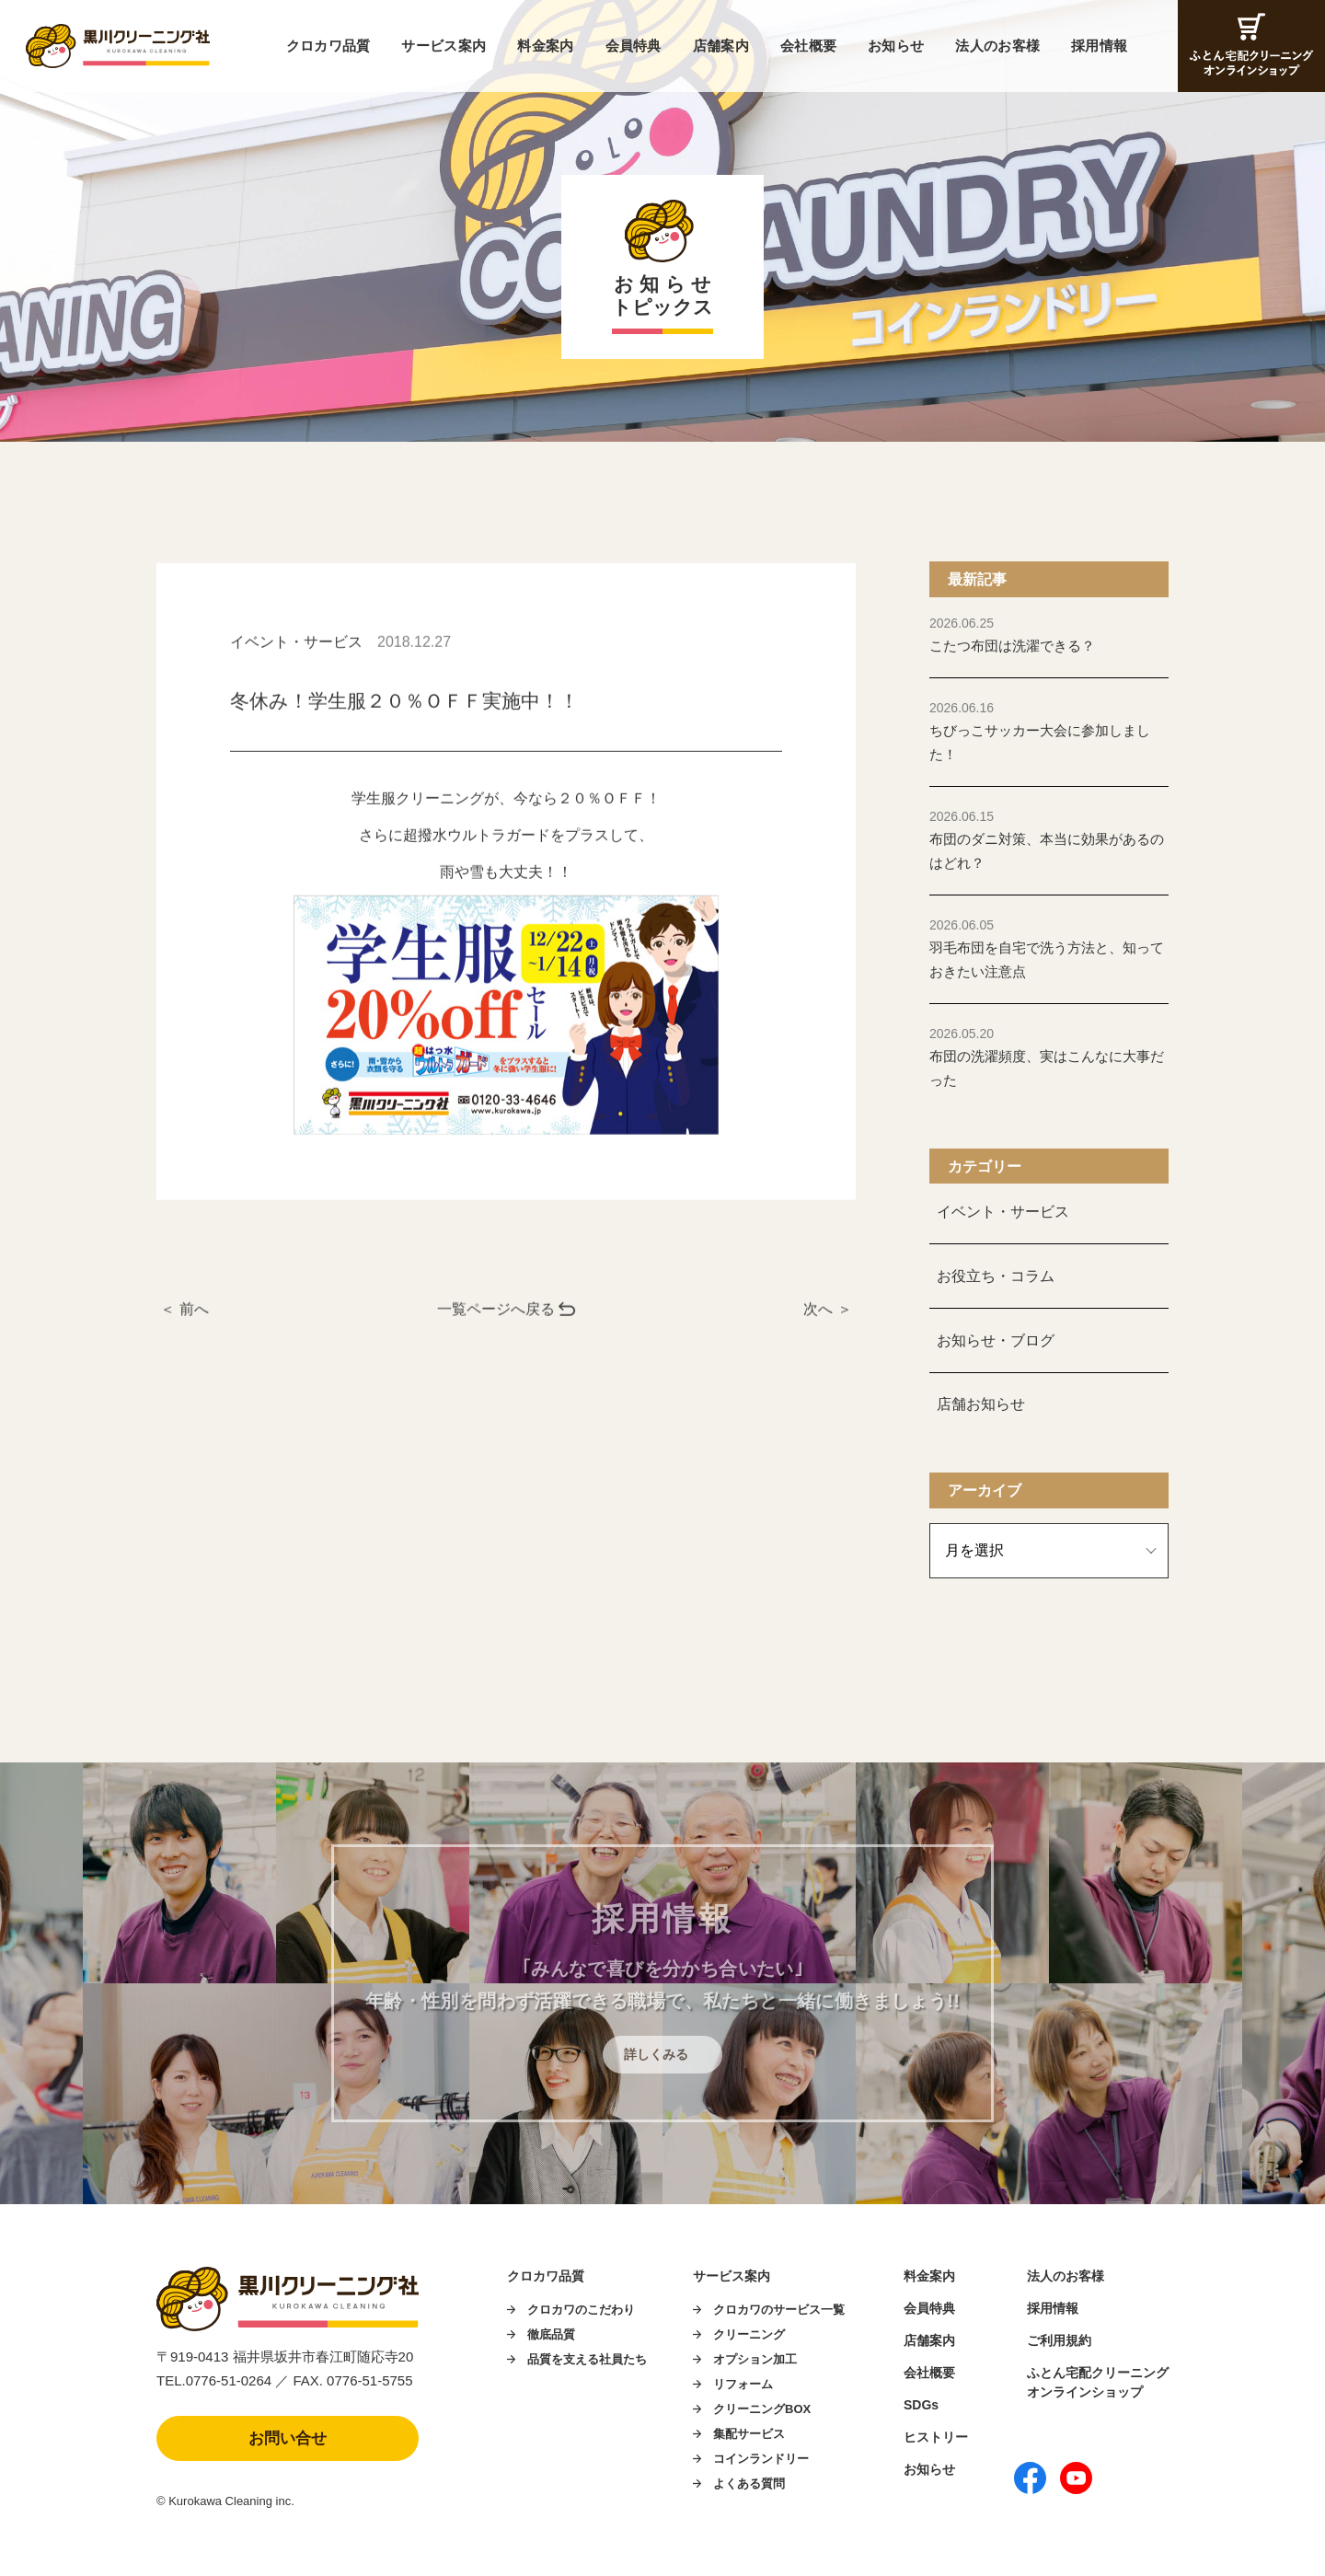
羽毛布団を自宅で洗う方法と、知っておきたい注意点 (1046, 959)
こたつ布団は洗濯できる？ (1012, 645)
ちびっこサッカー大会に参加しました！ (1039, 742)
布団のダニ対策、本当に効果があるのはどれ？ (1046, 851)
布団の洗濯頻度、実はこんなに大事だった (1046, 1068)
